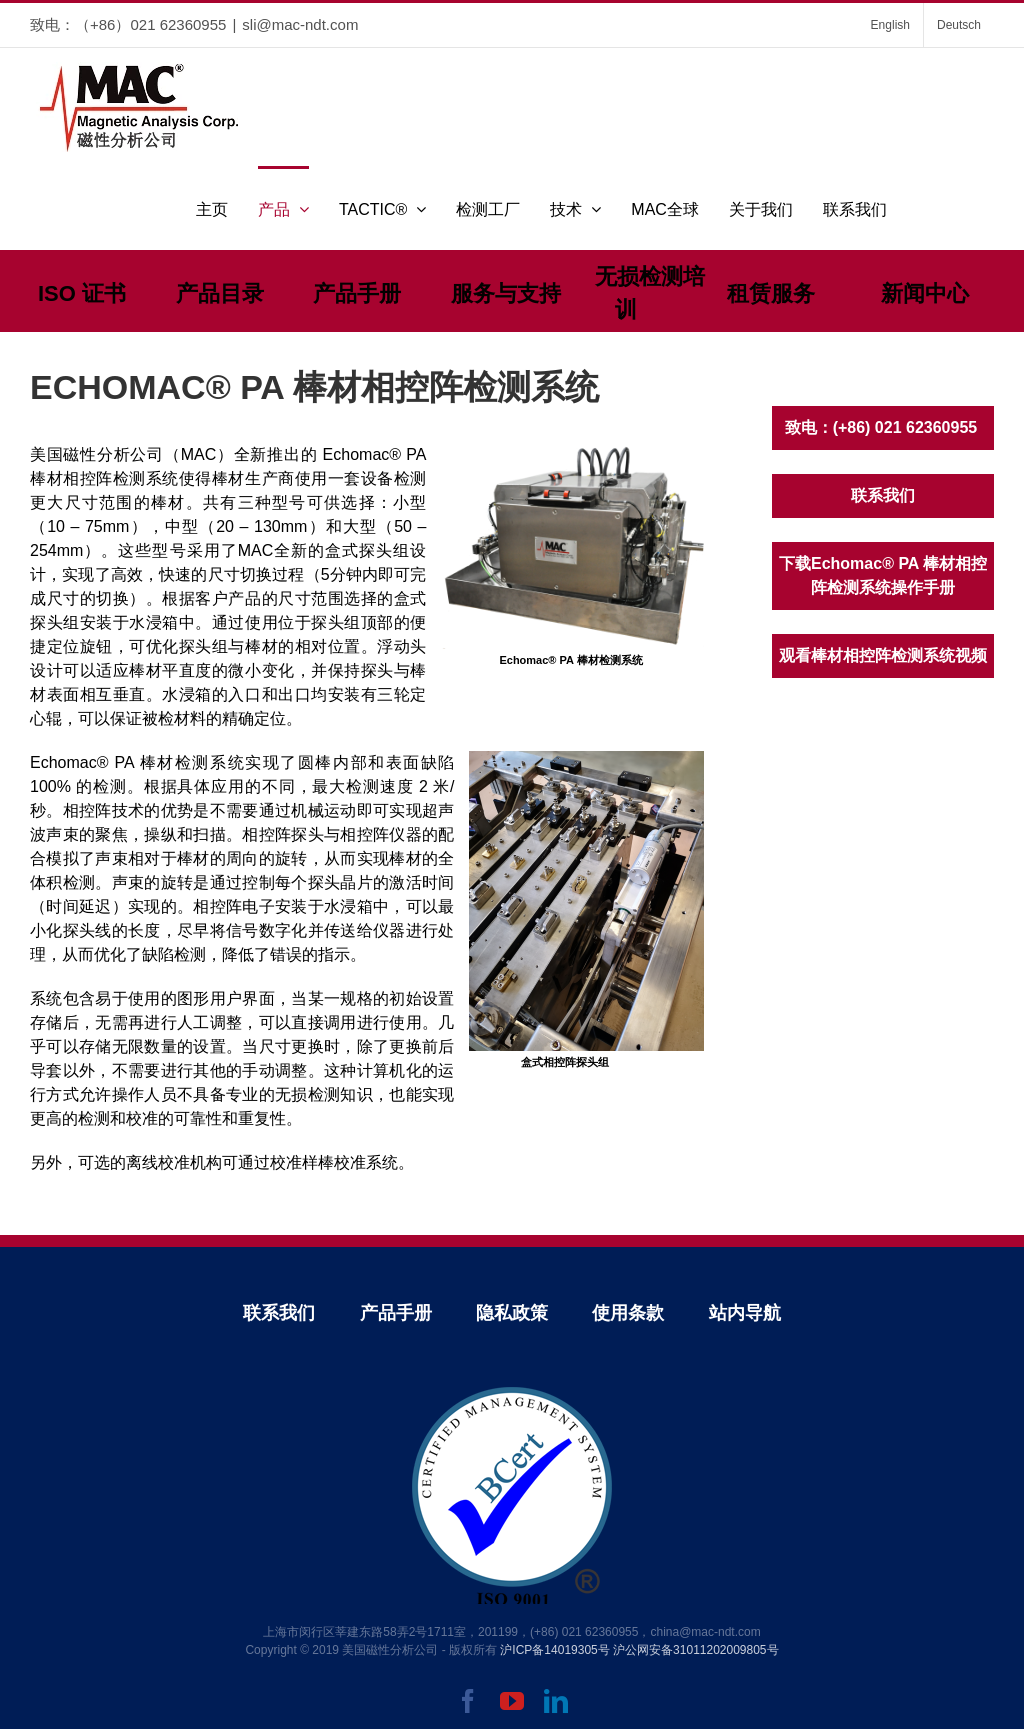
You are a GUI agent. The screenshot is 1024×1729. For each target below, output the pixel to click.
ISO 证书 (82, 293)
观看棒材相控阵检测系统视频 (883, 655)
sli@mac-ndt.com (300, 24)
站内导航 (745, 1313)
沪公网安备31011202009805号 (695, 1650)
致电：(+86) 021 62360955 (883, 427)
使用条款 (628, 1313)
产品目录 (220, 293)
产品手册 (357, 293)
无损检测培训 (650, 293)
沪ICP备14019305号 (554, 1650)
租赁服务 (771, 293)
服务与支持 (506, 293)
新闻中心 (925, 293)
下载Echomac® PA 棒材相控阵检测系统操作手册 (883, 575)
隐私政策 (512, 1313)
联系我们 (883, 495)
